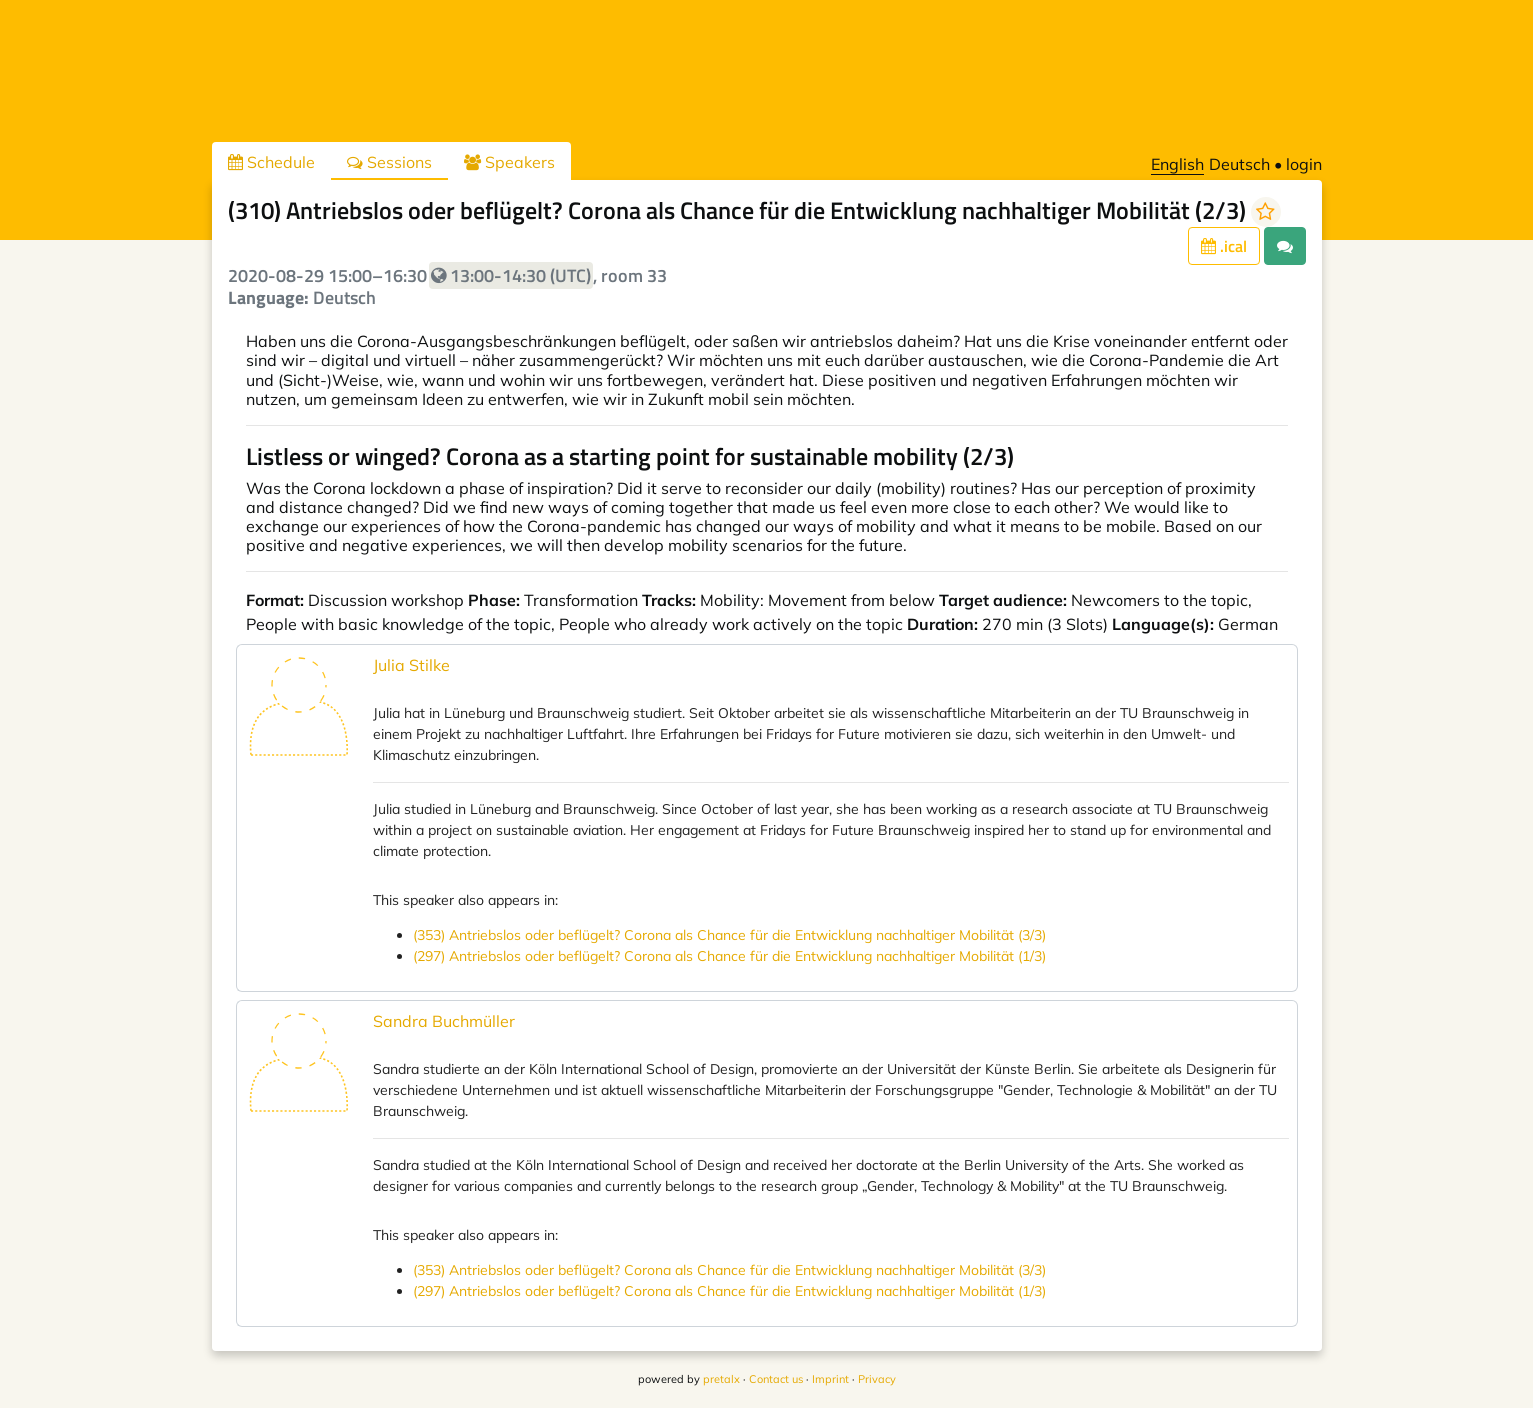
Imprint (830, 1379)
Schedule (271, 162)
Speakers (509, 162)
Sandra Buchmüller (444, 1021)
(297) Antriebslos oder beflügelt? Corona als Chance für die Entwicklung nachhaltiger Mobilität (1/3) (729, 956)
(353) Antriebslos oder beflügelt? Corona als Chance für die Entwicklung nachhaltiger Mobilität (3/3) (729, 935)
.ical (1224, 246)
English (1177, 164)
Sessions (389, 162)
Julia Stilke (411, 665)
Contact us (776, 1379)
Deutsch (1239, 164)
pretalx (721, 1379)
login (1304, 164)
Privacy (877, 1379)
